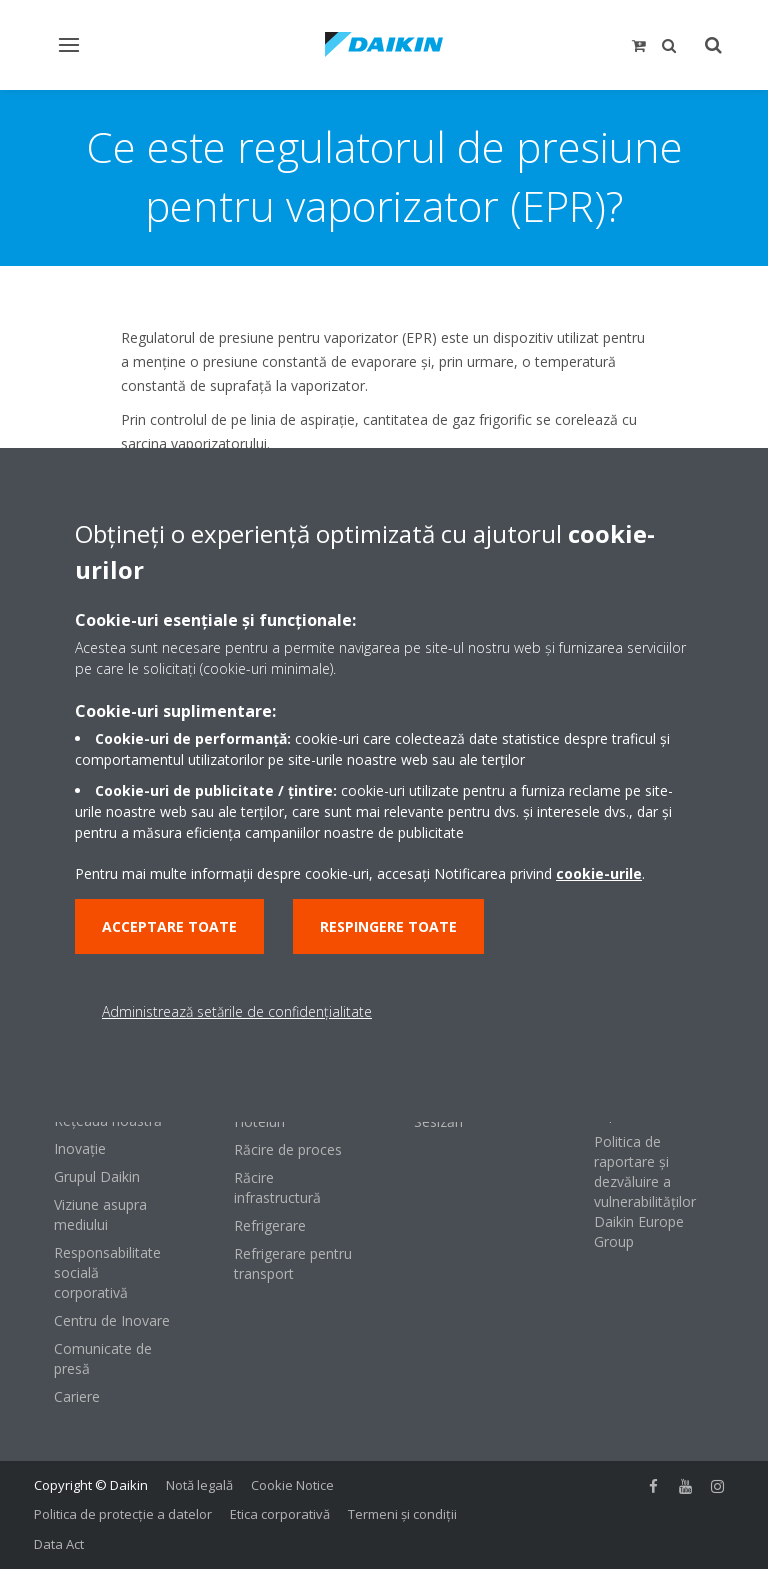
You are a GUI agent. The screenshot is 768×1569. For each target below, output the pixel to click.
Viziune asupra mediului (100, 1214)
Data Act (59, 1544)
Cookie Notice (292, 1485)
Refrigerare (270, 1225)
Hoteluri (259, 1121)
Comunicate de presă (103, 1358)
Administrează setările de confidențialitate (237, 1011)
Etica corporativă (280, 1514)
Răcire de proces (288, 1149)
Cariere (77, 1396)
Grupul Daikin (97, 1176)
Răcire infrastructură (277, 1187)
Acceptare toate (169, 926)
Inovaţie (80, 1148)
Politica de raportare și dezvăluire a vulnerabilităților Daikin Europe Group (645, 1191)
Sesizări (438, 1121)
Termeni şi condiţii (402, 1514)
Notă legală (199, 1485)
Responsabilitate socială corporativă (107, 1272)
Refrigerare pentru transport (293, 1263)
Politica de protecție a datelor (123, 1514)
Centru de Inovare (112, 1320)
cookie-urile (599, 873)
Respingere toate (388, 926)
